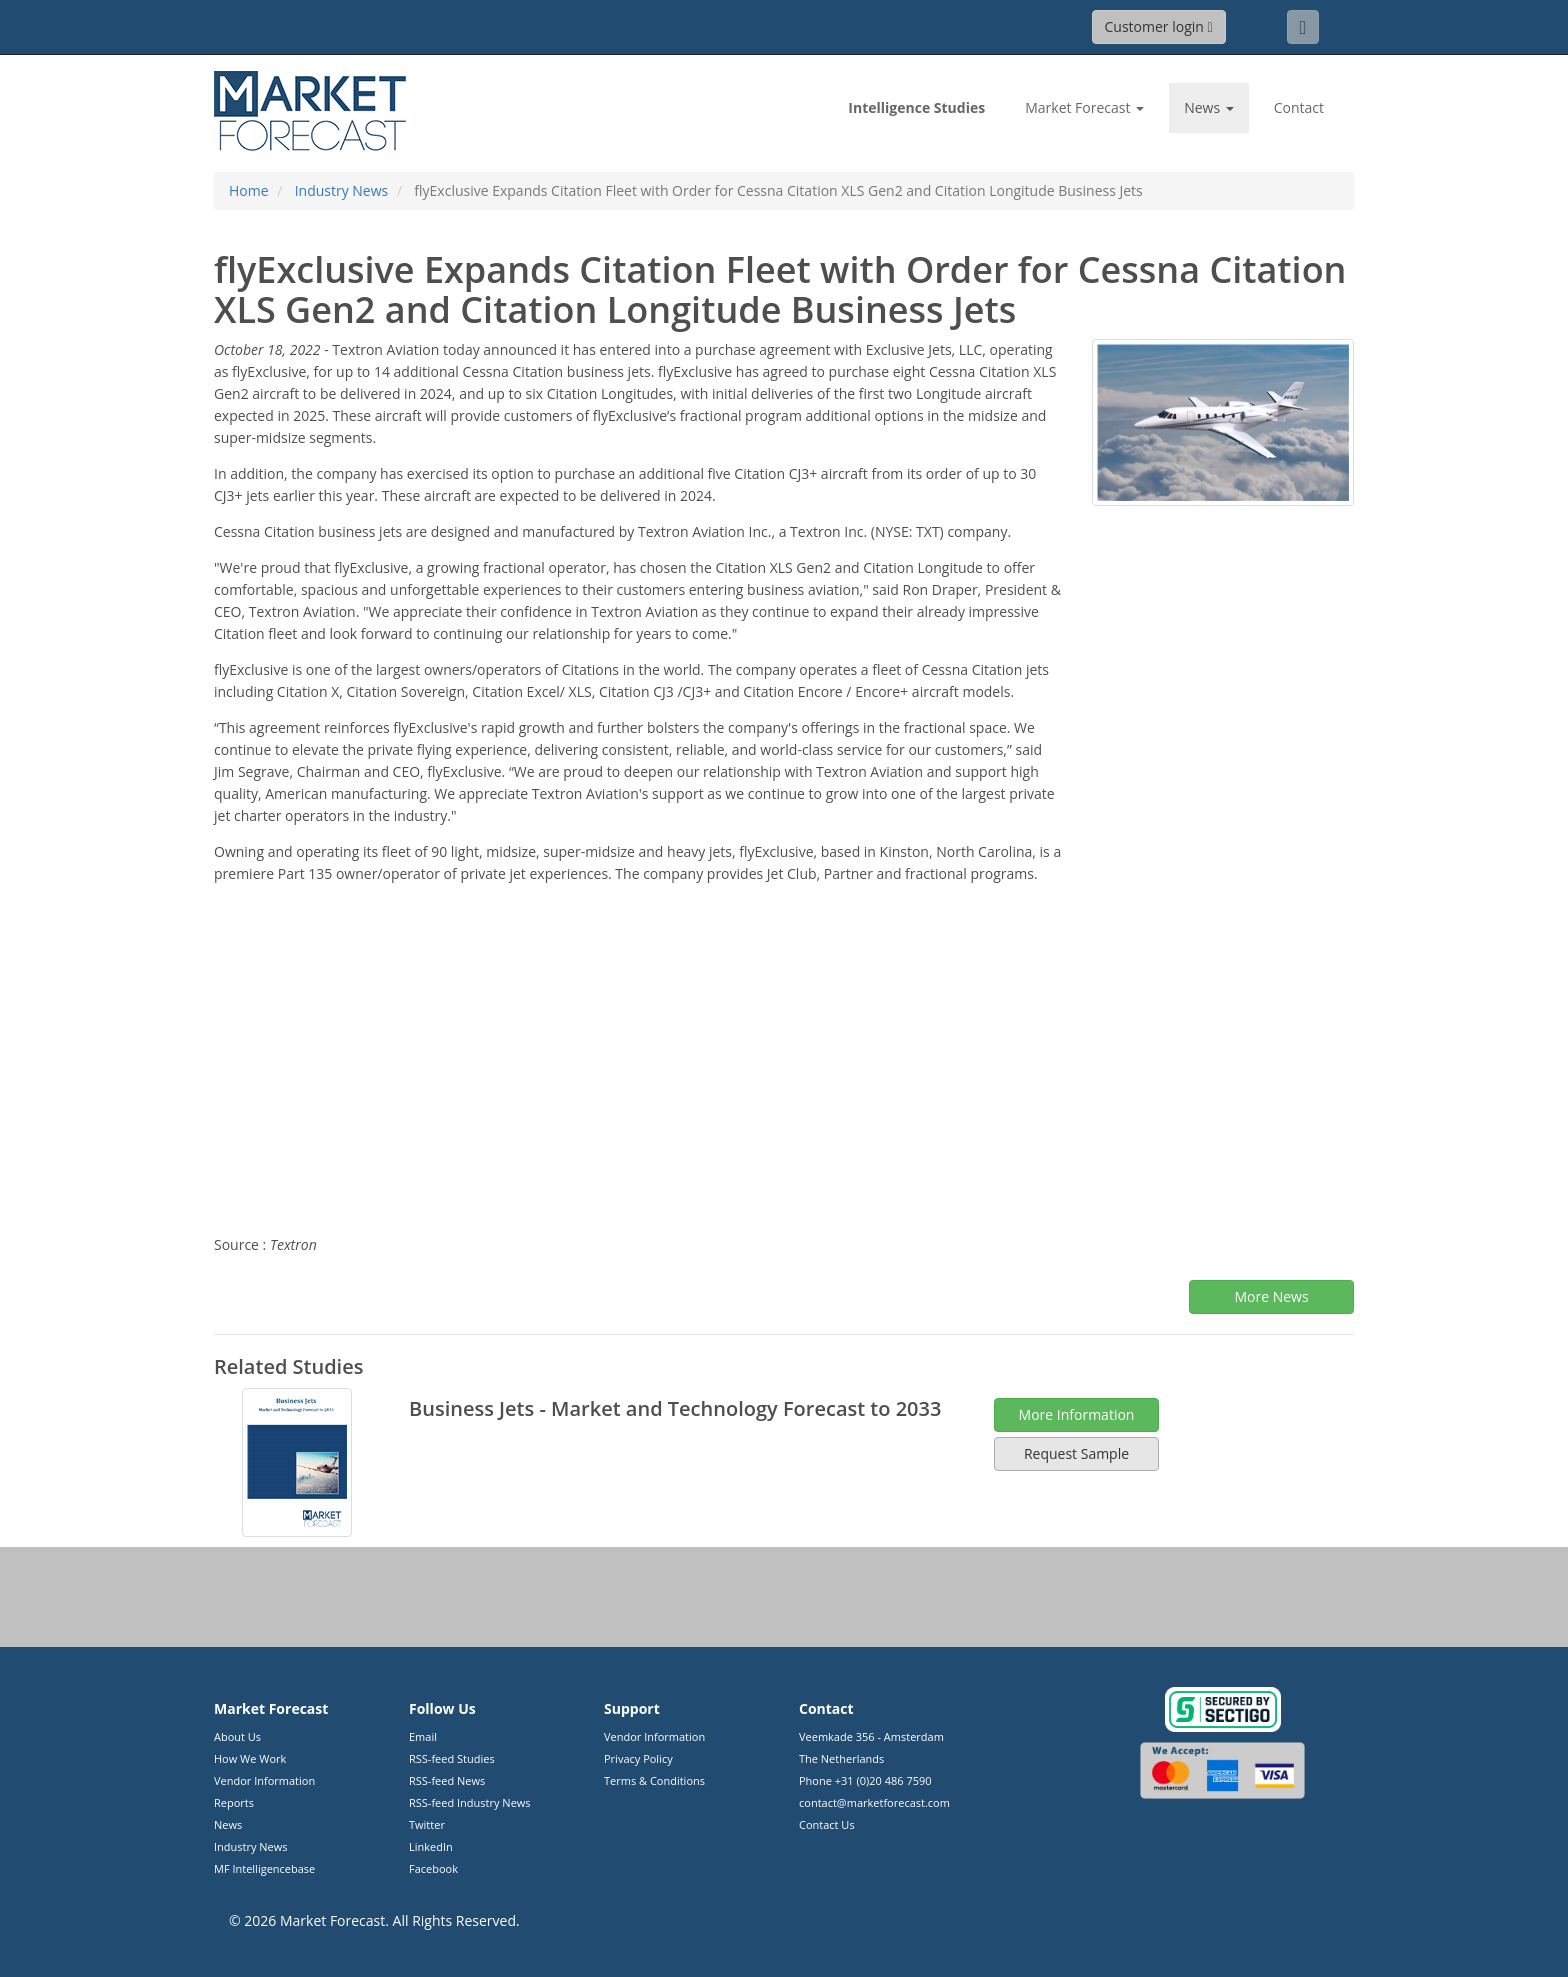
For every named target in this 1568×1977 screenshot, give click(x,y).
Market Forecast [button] (1084, 107)
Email (423, 1736)
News (228, 1824)
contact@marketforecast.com (874, 1802)
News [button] (1209, 107)
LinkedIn (431, 1846)
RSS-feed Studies (452, 1758)
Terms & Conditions (654, 1780)
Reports (234, 1802)
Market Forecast (332, 1920)
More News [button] (1271, 1296)
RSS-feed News (447, 1780)
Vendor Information (264, 1780)
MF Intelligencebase (264, 1868)
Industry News (251, 1846)
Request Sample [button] (1076, 1453)
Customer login (1159, 26)
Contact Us (827, 1824)
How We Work (250, 1758)
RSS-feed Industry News (470, 1802)
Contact (1299, 107)
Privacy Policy (638, 1758)
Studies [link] (916, 107)
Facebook (433, 1868)
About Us (237, 1736)
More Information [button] (1077, 1414)
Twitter (427, 1824)
